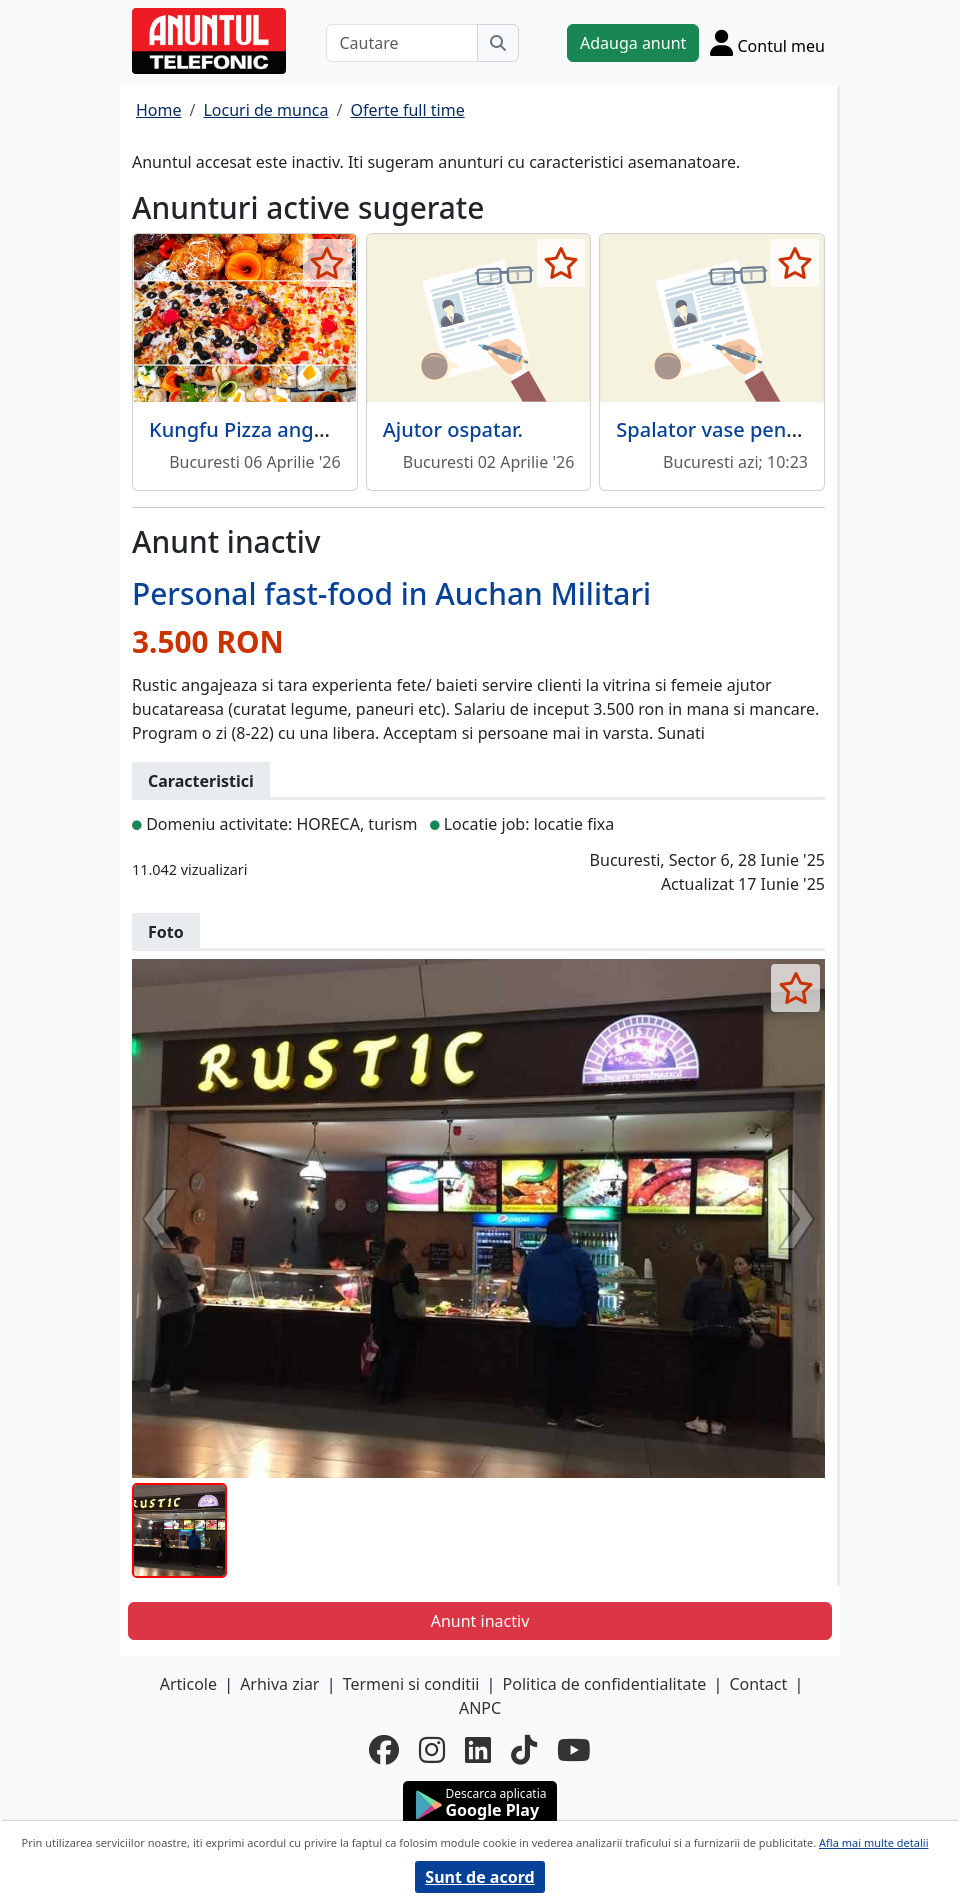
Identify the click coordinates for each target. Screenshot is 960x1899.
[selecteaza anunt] (327, 263)
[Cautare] (402, 43)
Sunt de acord (479, 1877)
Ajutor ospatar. (453, 429)
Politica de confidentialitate (605, 1684)
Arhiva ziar (279, 1684)
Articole (188, 1684)
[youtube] (574, 1750)
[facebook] (384, 1750)
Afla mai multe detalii (873, 1842)
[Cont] (767, 42)
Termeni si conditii (411, 1684)
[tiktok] (524, 1750)
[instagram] (432, 1750)
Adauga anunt (633, 43)
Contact (758, 1684)
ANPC (480, 1708)
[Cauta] (498, 43)
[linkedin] (478, 1750)
